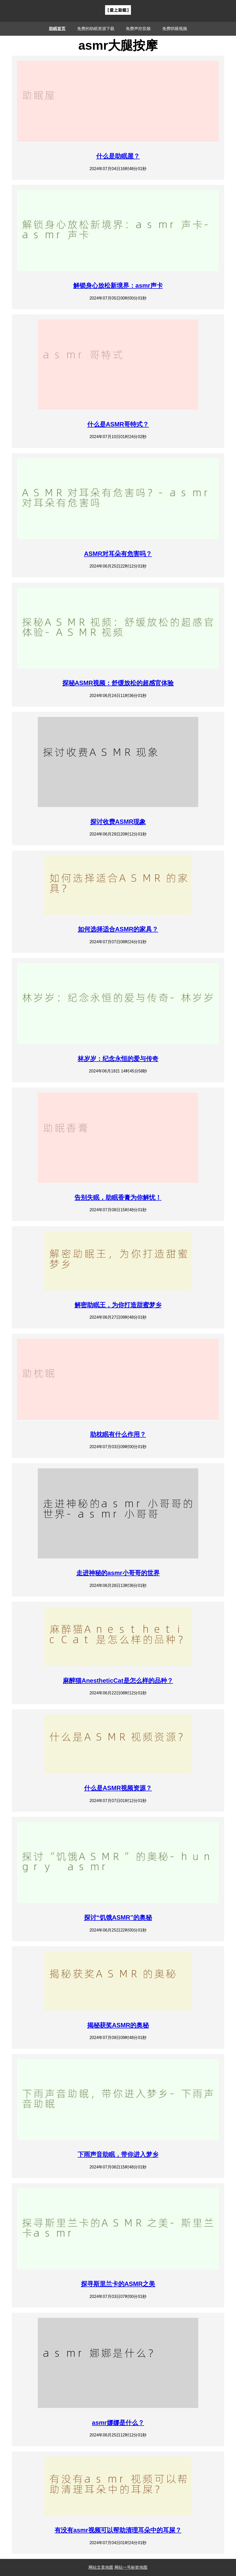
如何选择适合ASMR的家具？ (118, 929)
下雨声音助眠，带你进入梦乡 (118, 2154)
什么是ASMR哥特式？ (118, 424)
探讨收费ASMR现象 (118, 821)
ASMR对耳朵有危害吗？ (118, 553)
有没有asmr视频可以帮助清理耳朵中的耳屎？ (118, 2530)
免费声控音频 (138, 28)
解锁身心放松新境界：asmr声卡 (118, 285)
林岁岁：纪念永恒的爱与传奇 (118, 1058)
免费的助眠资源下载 (95, 28)
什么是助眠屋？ (118, 156)
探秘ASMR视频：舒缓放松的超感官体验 (118, 682)
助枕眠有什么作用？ (118, 1434)
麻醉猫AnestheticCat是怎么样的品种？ (118, 1680)
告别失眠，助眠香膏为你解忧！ (118, 1197)
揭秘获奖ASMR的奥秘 (118, 2025)
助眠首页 (57, 28)
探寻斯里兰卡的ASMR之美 (118, 2283)
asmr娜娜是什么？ (118, 2422)
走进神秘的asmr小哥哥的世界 (117, 1572)
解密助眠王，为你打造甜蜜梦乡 (118, 1304)
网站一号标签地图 (131, 2567)
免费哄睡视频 (174, 28)
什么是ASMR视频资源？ (118, 1787)
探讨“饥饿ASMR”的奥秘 (118, 1917)
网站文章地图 (101, 2567)
